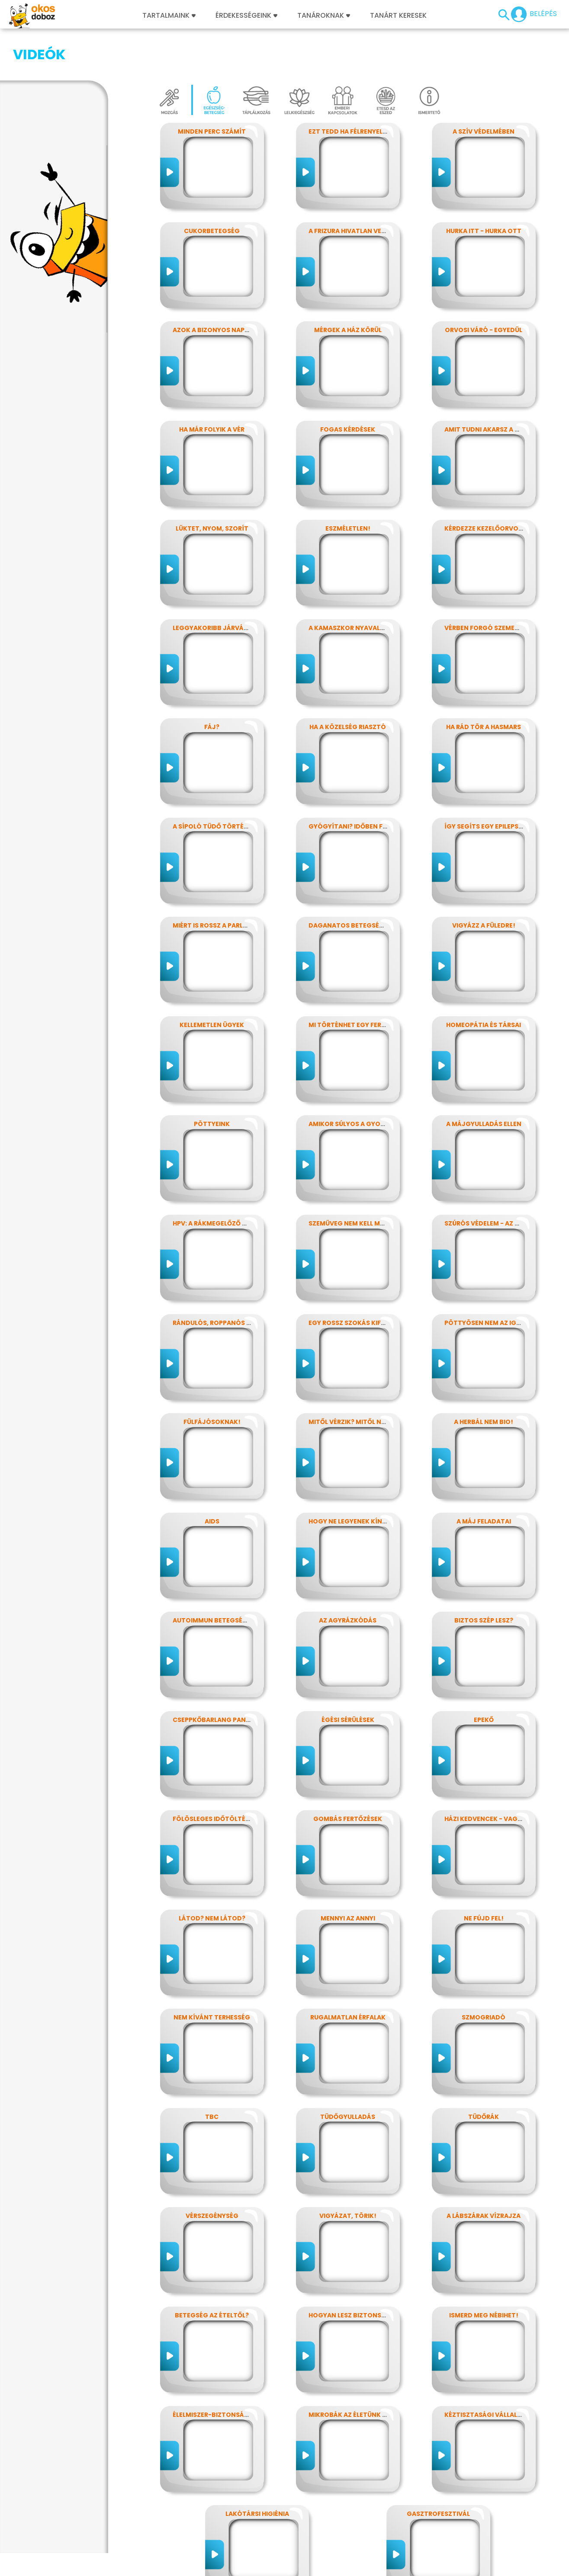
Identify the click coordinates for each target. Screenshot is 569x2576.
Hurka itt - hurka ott (483, 187)
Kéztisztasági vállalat (485, 2371)
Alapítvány (299, 2570)
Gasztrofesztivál (438, 2470)
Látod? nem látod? (212, 1875)
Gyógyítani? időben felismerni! (363, 783)
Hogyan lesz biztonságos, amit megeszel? (382, 2272)
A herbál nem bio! (483, 1378)
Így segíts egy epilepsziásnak (495, 783)
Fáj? (211, 683)
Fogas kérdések (347, 386)
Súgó (380, 2570)
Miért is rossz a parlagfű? (218, 882)
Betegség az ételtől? (212, 2272)
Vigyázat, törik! (347, 2172)
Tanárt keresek (398, 15)
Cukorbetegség (212, 187)
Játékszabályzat (204, 2570)
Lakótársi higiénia (257, 2470)
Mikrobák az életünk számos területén (377, 2371)
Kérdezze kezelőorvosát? (489, 485)
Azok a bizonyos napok (213, 286)
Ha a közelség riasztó (347, 683)
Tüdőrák (483, 2073)
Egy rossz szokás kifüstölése (360, 1279)
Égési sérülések (347, 1676)
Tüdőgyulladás (347, 2073)
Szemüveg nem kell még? (350, 1180)
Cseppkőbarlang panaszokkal (226, 1676)
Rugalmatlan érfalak (348, 1974)
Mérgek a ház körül (348, 286)
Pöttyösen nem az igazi (485, 1279)
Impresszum (59, 2570)
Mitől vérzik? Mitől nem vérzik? (363, 1378)
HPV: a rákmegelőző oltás (218, 1180)
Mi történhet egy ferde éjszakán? (368, 981)
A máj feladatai (483, 1478)
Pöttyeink (212, 1080)
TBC (212, 2073)
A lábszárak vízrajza (484, 2172)
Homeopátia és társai (483, 981)
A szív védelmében (483, 88)
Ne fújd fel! (484, 1875)
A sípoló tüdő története (216, 783)
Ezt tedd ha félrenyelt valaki (359, 88)
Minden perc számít (212, 88)
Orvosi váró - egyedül (483, 286)
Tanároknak (323, 15)
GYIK (269, 2570)
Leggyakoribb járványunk (219, 584)
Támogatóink (344, 2570)
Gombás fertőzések (347, 1775)
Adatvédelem (106, 2570)
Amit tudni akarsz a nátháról (496, 386)
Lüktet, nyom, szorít (212, 485)
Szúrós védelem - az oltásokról (500, 1180)
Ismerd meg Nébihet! (483, 2272)
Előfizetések (152, 2570)
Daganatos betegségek (350, 882)
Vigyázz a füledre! (483, 882)
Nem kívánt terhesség (212, 1974)
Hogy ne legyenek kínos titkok (363, 1478)
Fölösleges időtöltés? (213, 1775)
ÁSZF (401, 2570)
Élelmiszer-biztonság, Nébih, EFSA (231, 2371)
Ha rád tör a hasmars (483, 683)
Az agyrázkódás (347, 1577)
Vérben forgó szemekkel (487, 584)
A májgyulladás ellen (483, 1080)
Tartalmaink (169, 15)
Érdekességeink (246, 15)
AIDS (212, 1478)
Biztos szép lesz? (483, 1577)
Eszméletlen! (347, 485)
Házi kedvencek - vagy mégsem (497, 1775)
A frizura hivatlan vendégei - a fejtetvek (380, 187)
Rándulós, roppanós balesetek (227, 1279)
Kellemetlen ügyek (212, 981)
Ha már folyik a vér (211, 386)
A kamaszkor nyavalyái (349, 584)
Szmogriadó (483, 1974)
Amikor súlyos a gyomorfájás (362, 1080)
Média (247, 2570)
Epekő (484, 1676)
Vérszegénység (212, 2172)
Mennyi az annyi (348, 1875)
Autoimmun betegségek (214, 1577)
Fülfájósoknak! (212, 1378)
